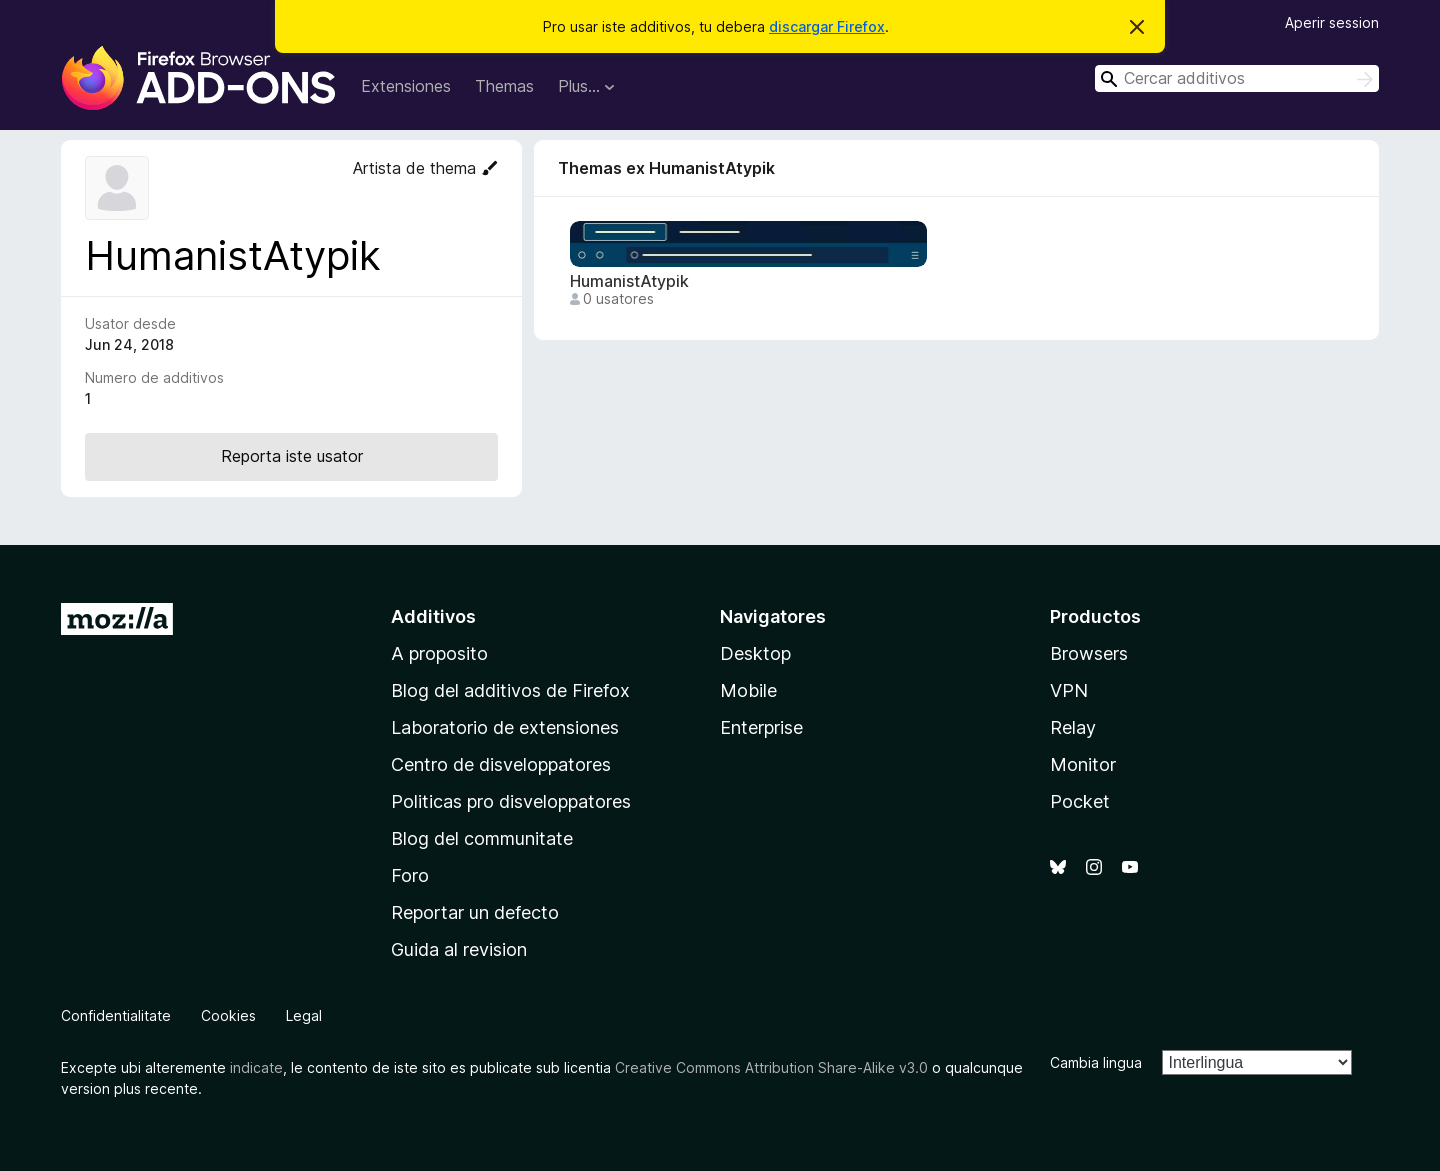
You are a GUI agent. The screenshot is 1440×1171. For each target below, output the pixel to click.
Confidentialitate (116, 1015)
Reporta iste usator (292, 456)
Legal (304, 1015)
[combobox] (1237, 78)
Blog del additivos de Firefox (510, 690)
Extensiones (406, 86)
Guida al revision (459, 949)
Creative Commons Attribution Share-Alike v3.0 (771, 1067)
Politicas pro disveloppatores (511, 801)
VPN (1069, 690)
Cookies (228, 1015)
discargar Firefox (827, 26)
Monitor (1083, 764)
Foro (410, 875)
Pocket (1080, 801)
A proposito (439, 653)
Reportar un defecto (475, 912)
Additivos (433, 616)
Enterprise (761, 727)
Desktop (755, 653)
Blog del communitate (482, 838)
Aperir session (1332, 22)
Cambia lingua (1096, 1062)
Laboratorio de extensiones (505, 727)
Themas (504, 86)
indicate (256, 1067)
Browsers (1089, 653)
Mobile (748, 690)
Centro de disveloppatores (501, 764)
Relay (1073, 727)
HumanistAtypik (629, 281)
